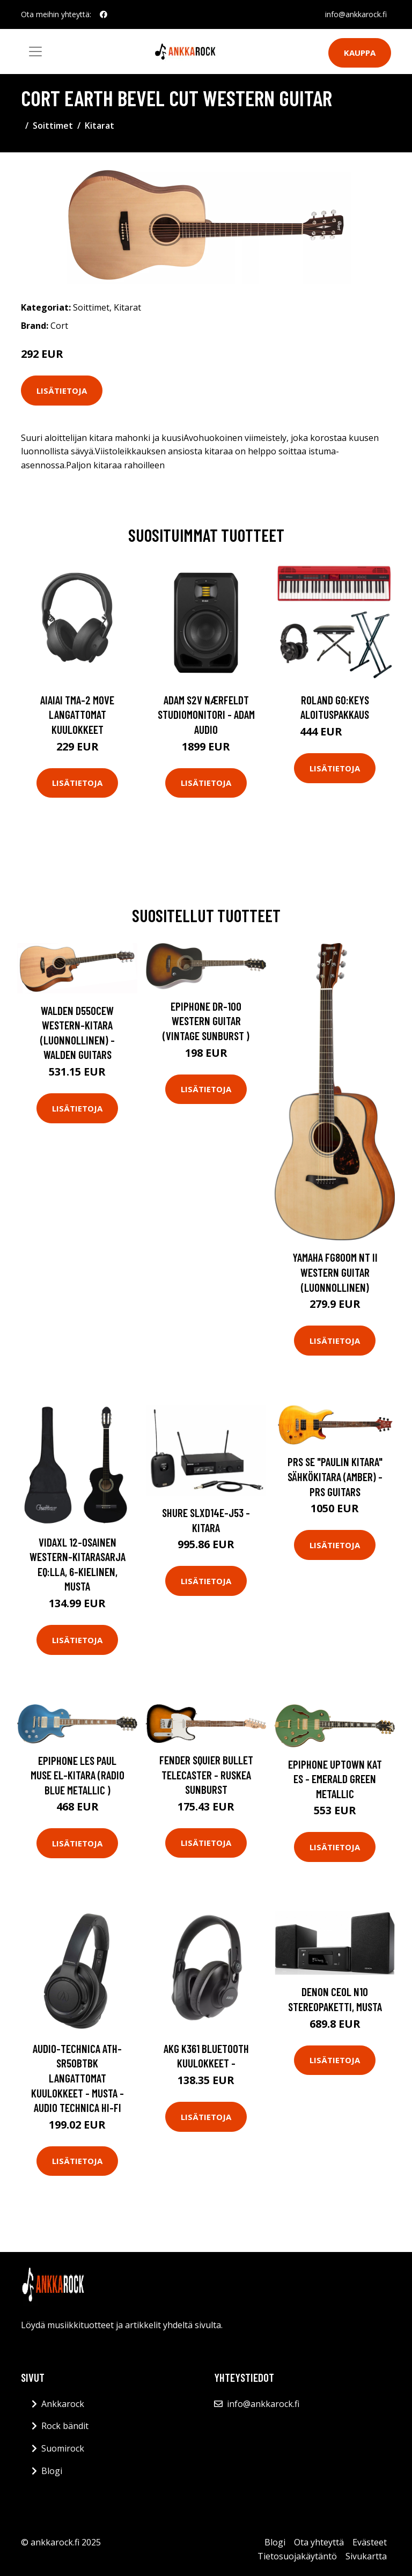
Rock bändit (65, 2426)
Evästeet (369, 2542)
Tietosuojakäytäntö (297, 2556)
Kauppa (360, 52)
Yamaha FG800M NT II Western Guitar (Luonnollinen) (335, 1271)
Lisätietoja (61, 390)
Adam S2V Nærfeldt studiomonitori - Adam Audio (206, 714)
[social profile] (103, 14)
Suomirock (62, 2448)
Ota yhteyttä (319, 2542)
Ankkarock (62, 2404)
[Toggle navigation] (35, 51)
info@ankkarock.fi (356, 14)
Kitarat (99, 125)
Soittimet (53, 125)
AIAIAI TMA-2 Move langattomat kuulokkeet (77, 714)
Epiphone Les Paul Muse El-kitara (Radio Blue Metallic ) (77, 1775)
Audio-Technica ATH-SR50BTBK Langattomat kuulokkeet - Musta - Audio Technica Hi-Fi (77, 2078)
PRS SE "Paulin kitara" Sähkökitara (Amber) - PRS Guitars (335, 1476)
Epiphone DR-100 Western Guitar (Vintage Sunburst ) (206, 1020)
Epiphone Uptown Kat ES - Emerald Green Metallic (335, 1778)
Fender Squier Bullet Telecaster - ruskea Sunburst (206, 1774)
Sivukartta (366, 2556)
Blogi (51, 2471)
